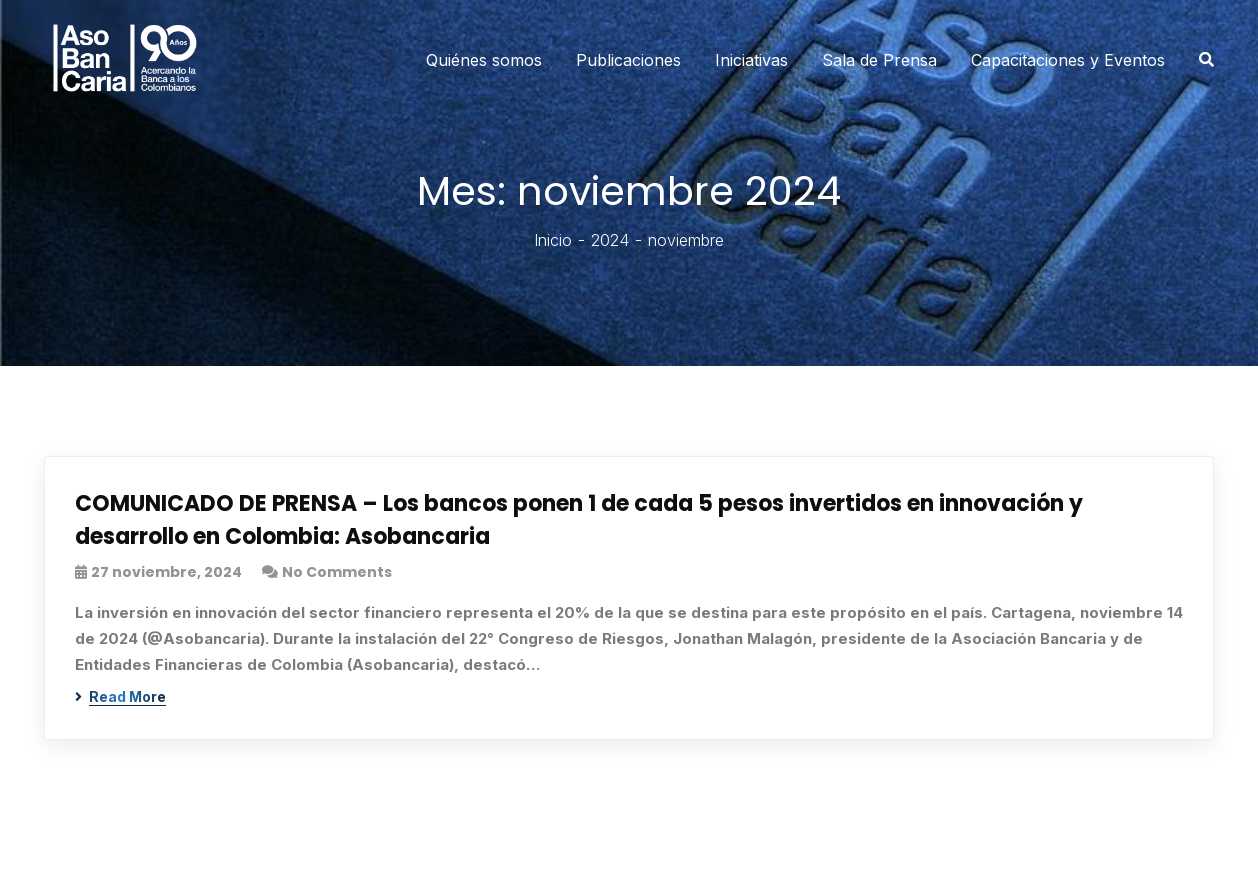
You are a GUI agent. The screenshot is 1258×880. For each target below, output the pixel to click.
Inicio (553, 240)
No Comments (337, 572)
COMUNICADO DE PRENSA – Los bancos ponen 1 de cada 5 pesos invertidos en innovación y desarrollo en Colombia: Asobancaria (579, 520)
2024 (610, 240)
